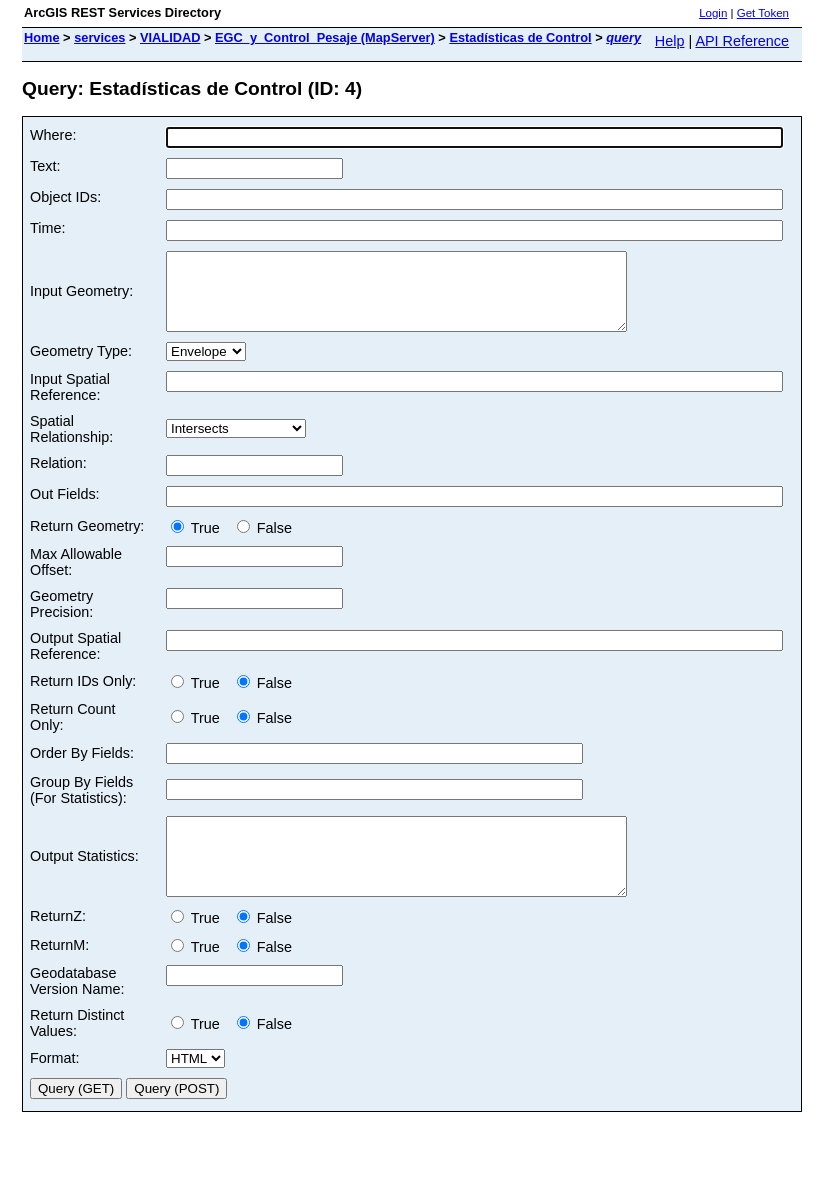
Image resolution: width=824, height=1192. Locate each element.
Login (713, 13)
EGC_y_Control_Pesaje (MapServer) (325, 37)
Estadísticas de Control (520, 37)
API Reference (742, 41)
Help (670, 41)
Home (42, 37)
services (99, 37)
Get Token (763, 13)
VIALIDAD (170, 37)
